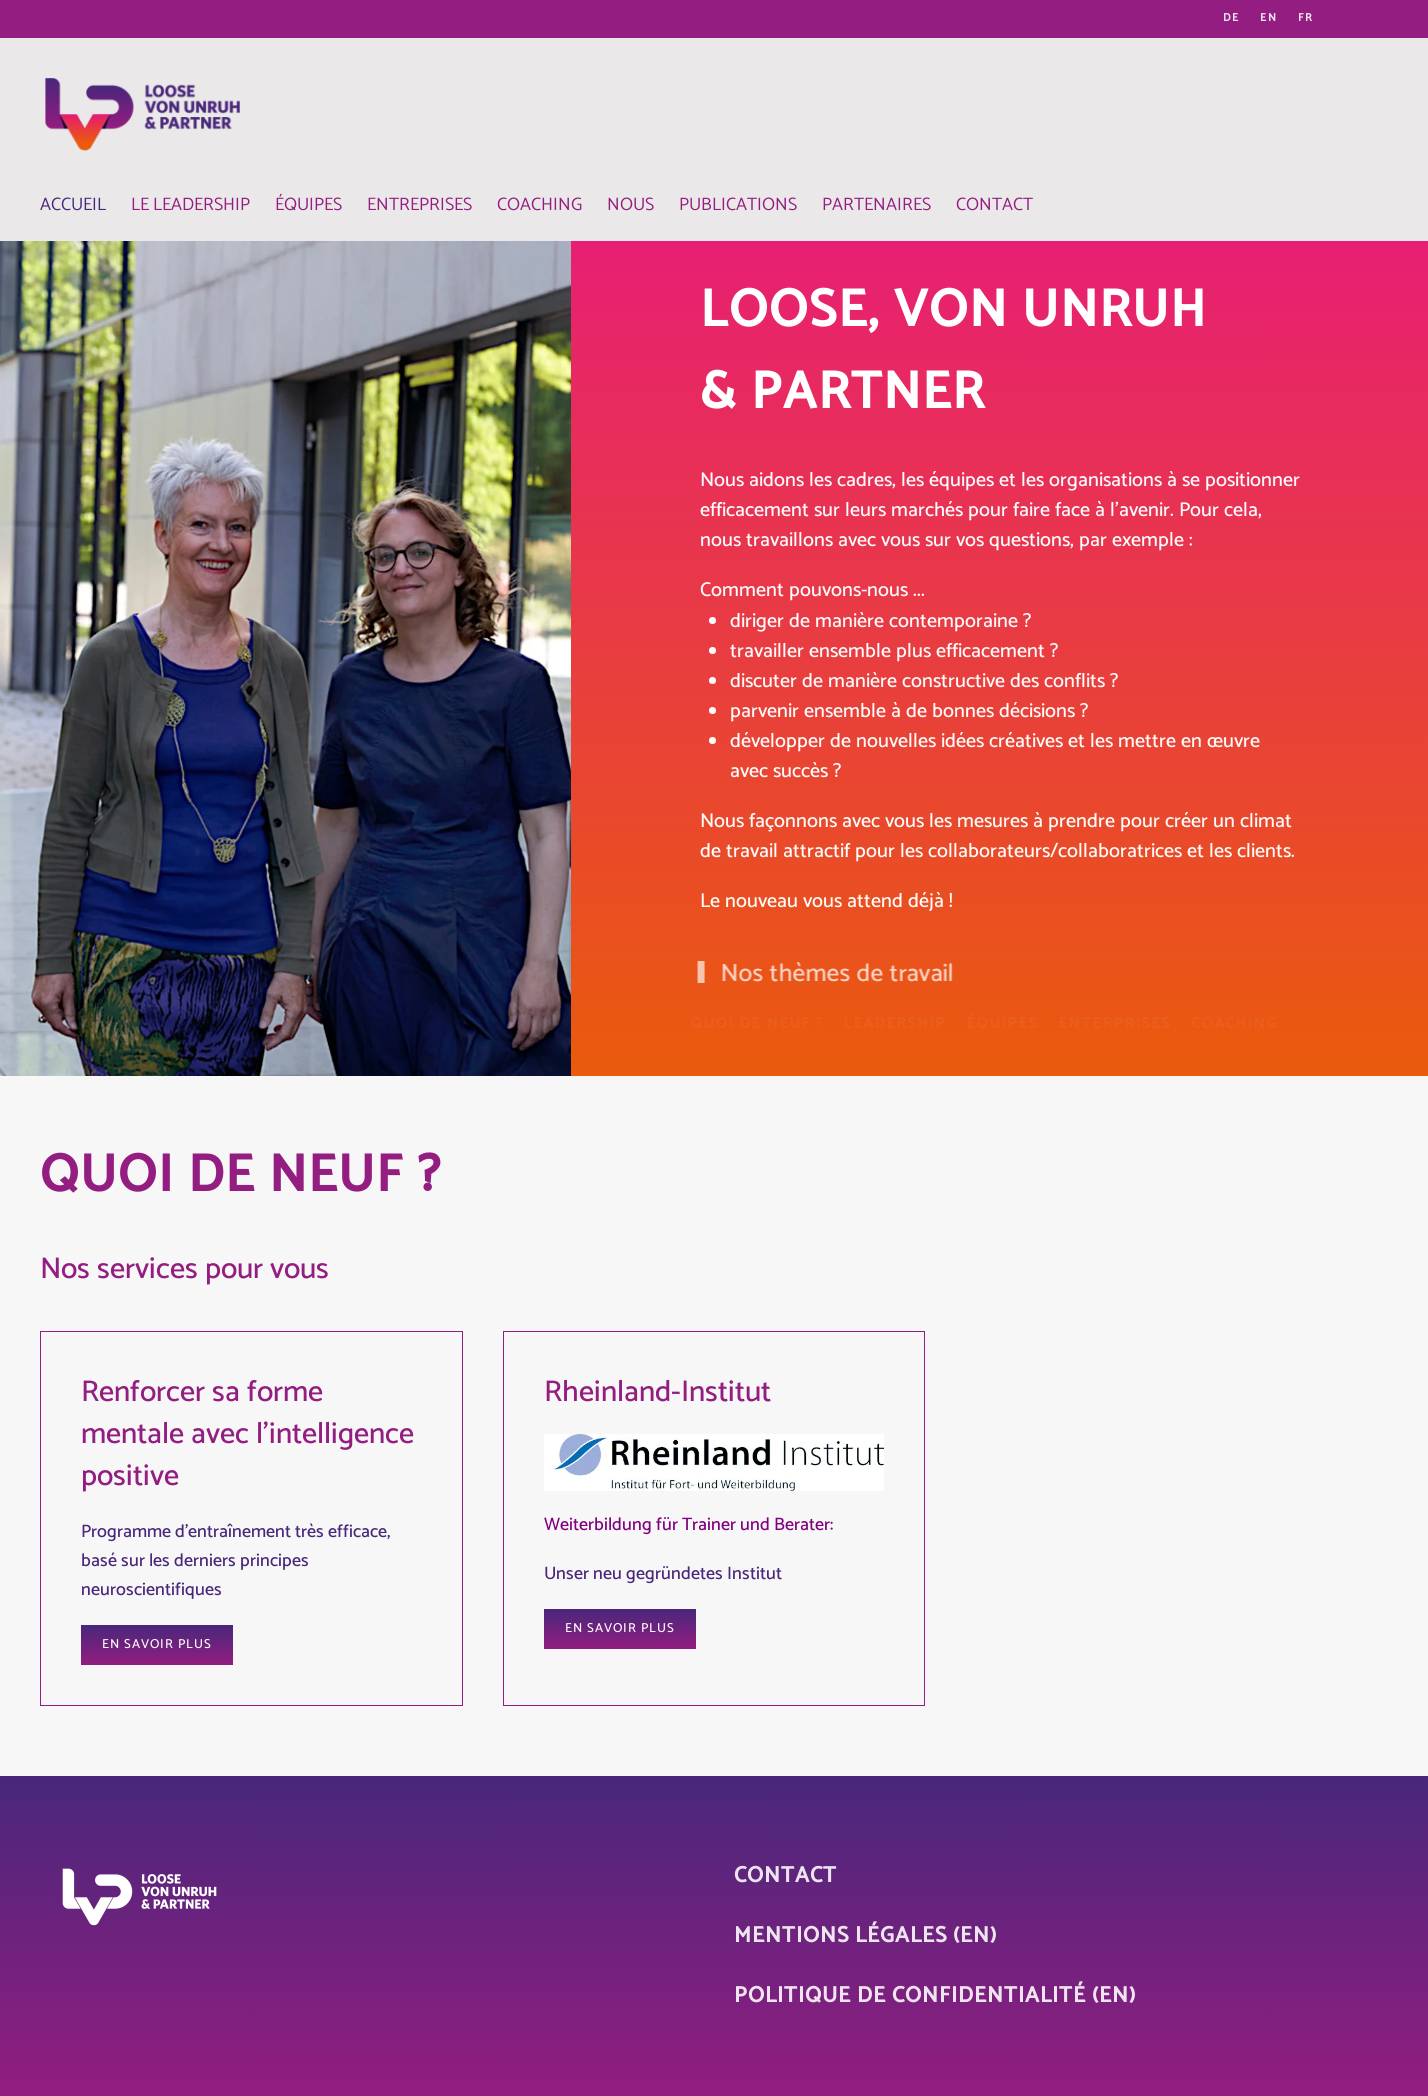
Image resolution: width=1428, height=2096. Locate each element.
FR (1306, 18)
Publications (738, 205)
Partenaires (876, 205)
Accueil (73, 205)
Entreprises (419, 205)
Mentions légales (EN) (865, 1936)
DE (1231, 18)
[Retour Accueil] (140, 104)
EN (1269, 18)
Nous (630, 205)
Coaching (539, 205)
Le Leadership (190, 205)
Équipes (308, 205)
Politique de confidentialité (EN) (935, 1996)
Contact (994, 205)
